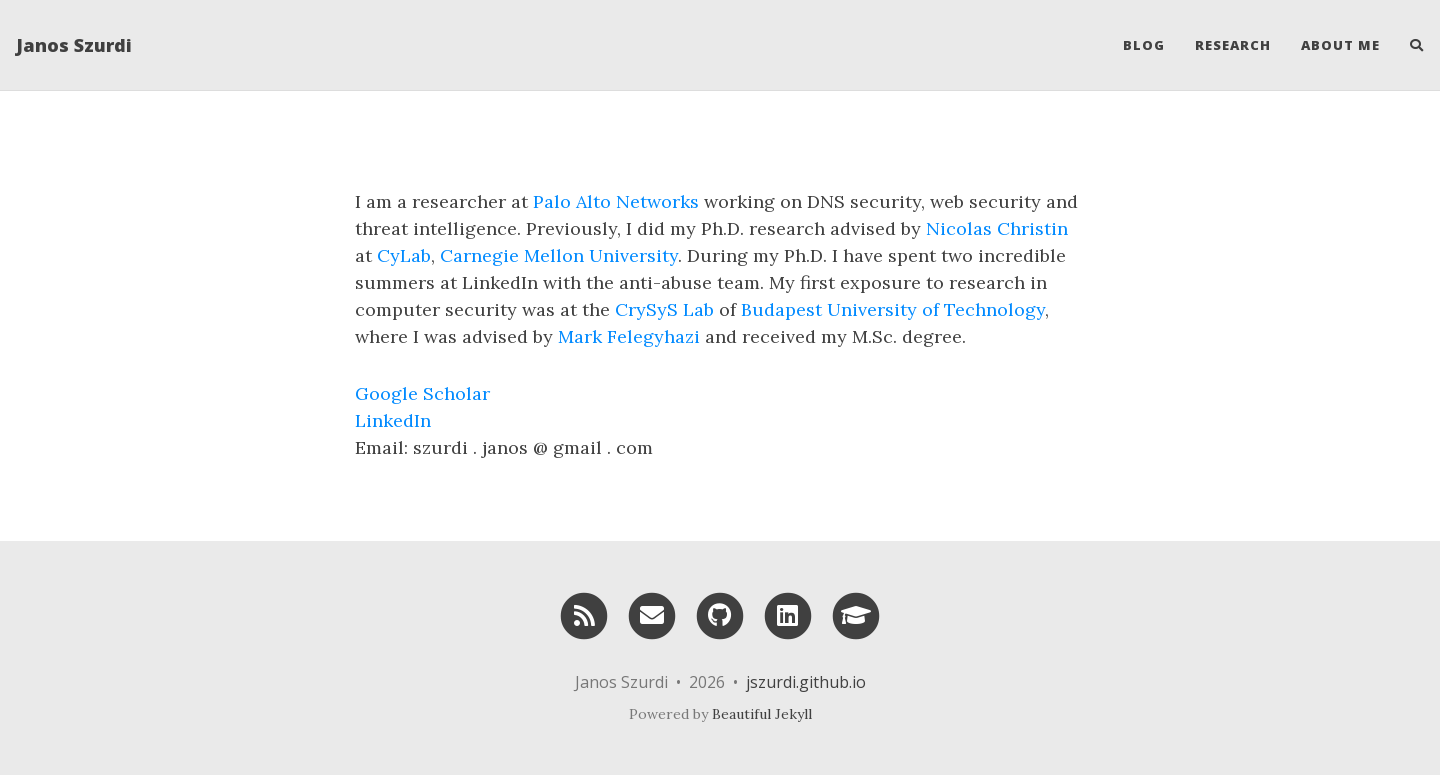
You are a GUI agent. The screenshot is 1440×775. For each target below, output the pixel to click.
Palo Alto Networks (616, 201)
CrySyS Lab (664, 309)
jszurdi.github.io (806, 682)
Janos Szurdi (74, 45)
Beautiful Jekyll (762, 714)
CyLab (404, 255)
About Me (1340, 45)
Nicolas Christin (997, 228)
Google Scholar (422, 393)
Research (1233, 45)
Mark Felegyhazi (629, 336)
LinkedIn (393, 420)
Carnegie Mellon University (559, 255)
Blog (1144, 45)
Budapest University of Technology (893, 309)
